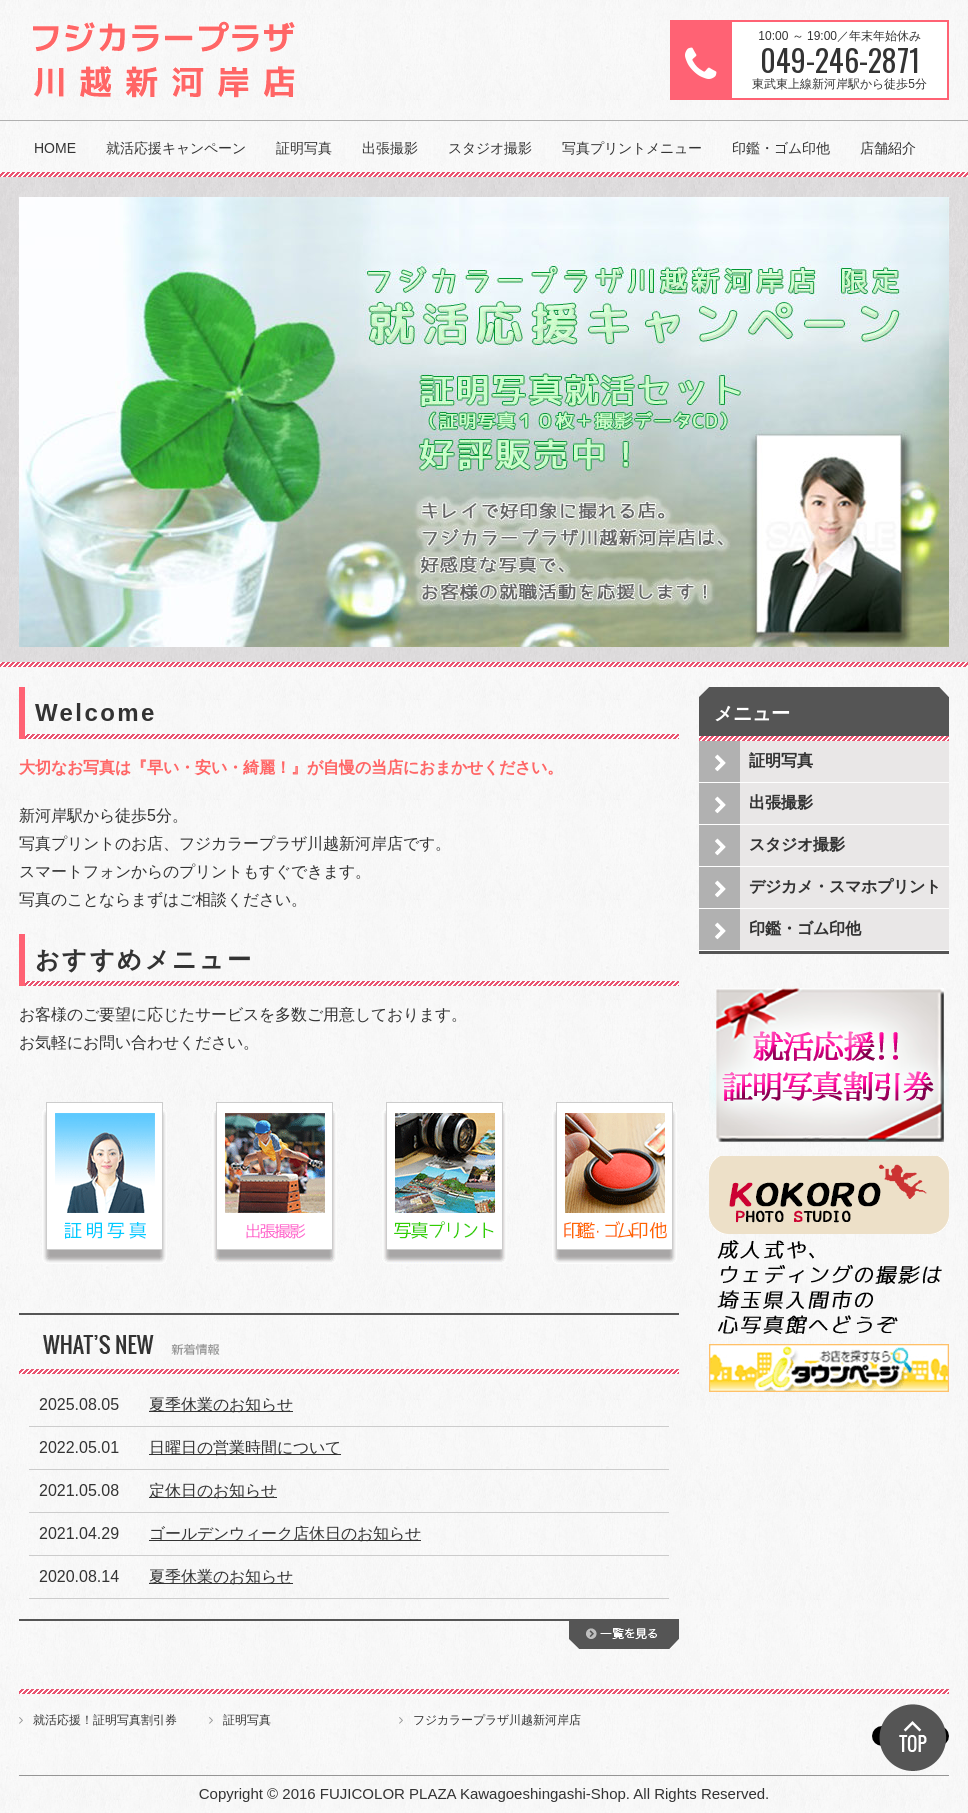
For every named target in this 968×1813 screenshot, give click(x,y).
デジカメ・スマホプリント (845, 886)
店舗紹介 (888, 148)
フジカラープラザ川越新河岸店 (497, 1720)
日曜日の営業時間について (245, 1447)
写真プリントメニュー (632, 148)
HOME (55, 148)
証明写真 (304, 148)
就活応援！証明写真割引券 (105, 1720)
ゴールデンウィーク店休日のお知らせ (285, 1533)
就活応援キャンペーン (176, 148)
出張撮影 (390, 148)
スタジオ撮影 (490, 148)
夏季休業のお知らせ (221, 1404)
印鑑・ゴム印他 (781, 148)
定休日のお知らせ (213, 1490)
